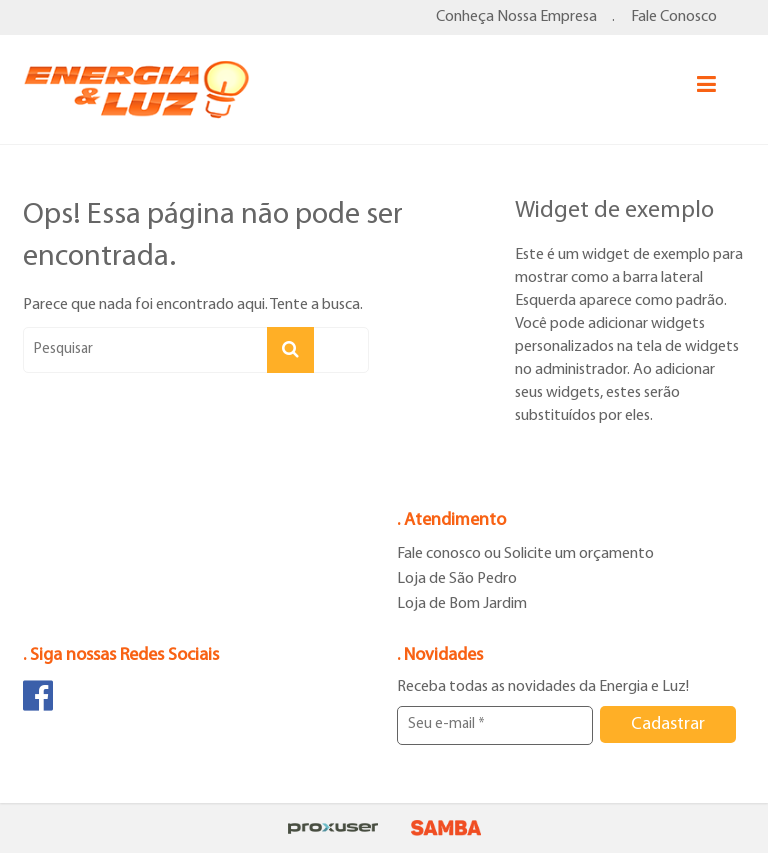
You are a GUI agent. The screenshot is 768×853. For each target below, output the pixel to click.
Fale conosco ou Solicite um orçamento (525, 554)
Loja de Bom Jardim (462, 604)
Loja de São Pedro (457, 579)
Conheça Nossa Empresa (516, 17)
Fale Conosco (674, 17)
